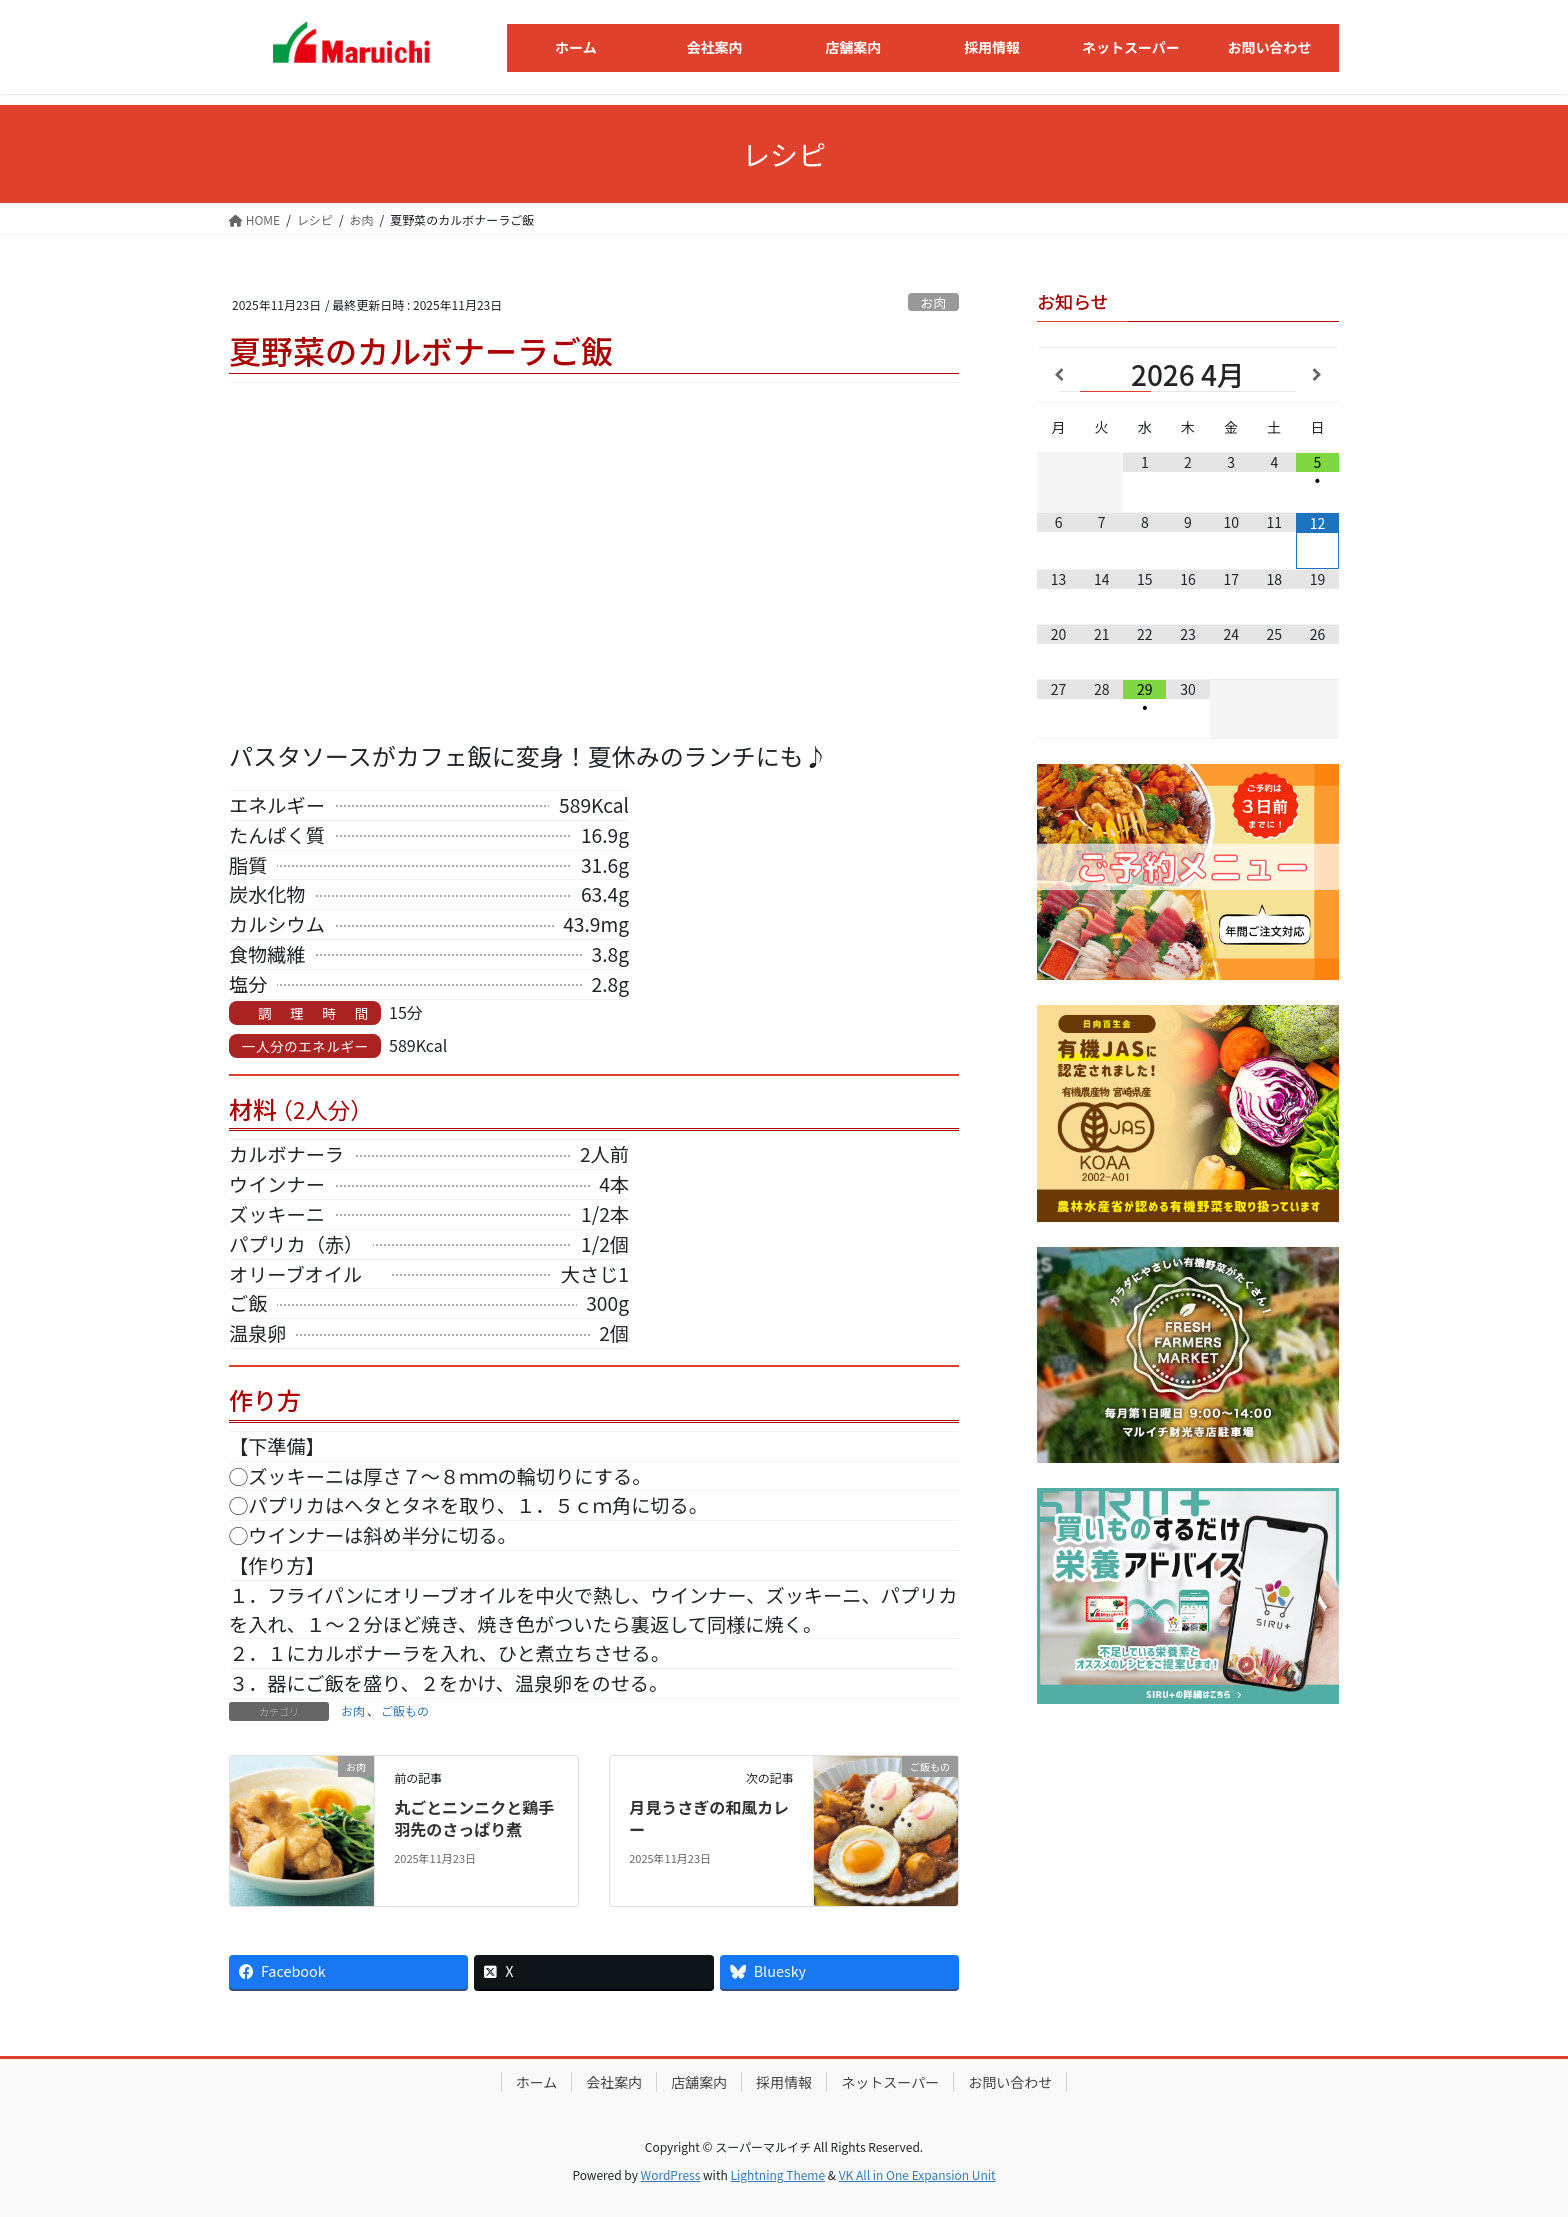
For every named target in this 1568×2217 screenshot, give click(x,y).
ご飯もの (405, 1710)
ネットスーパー (890, 2082)
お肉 (934, 302)
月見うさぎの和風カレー (709, 1818)
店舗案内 (699, 2082)
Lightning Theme (777, 2174)
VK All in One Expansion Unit (917, 2174)
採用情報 (784, 2082)
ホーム (537, 2082)
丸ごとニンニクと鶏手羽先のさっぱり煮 (474, 1818)
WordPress (671, 2174)
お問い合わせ (1010, 2082)
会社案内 (614, 2082)
